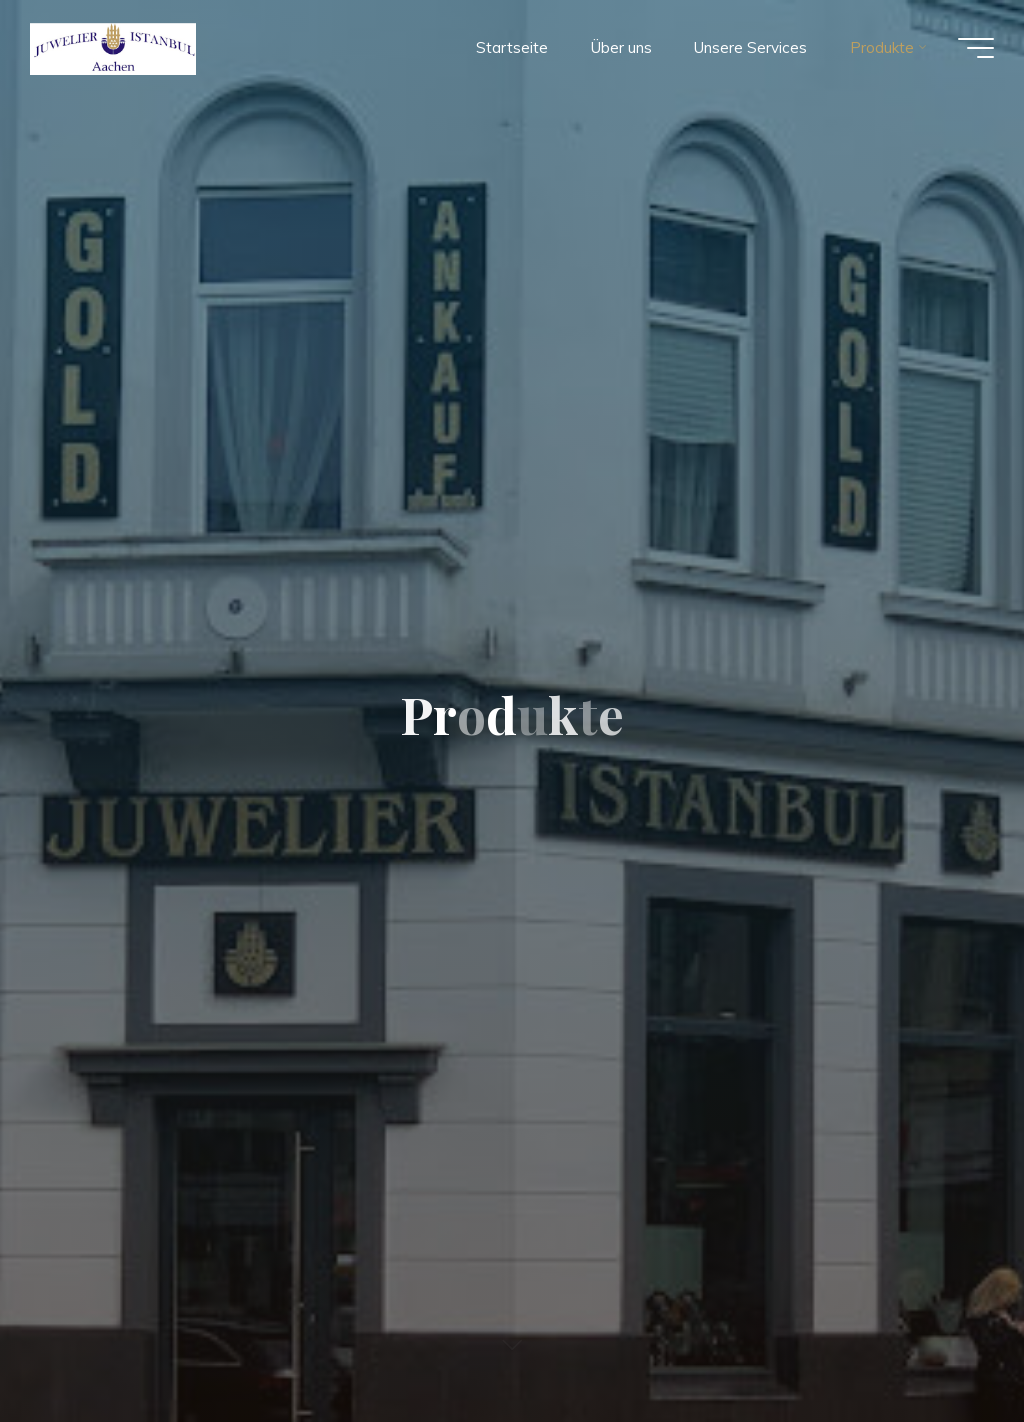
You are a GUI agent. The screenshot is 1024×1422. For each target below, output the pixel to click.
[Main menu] (976, 48)
